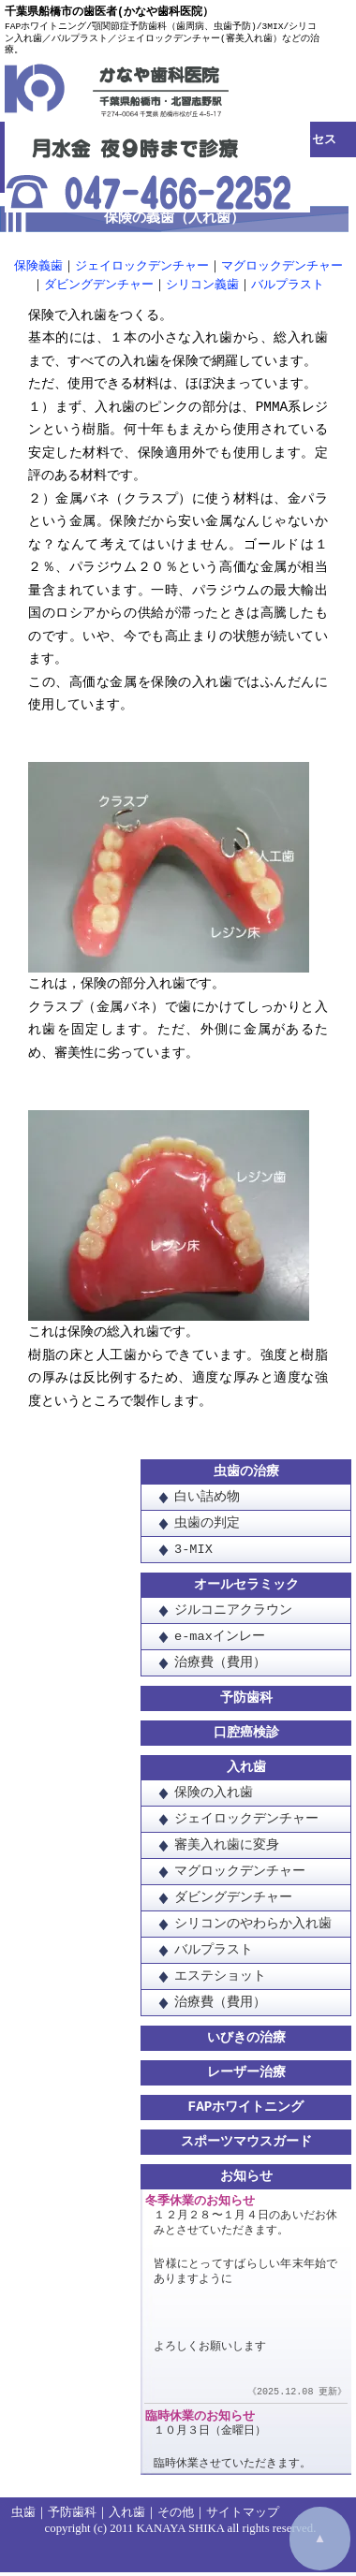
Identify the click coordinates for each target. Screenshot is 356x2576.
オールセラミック (246, 1589)
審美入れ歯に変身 (226, 1849)
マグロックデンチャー (282, 266)
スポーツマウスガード (246, 2146)
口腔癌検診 (246, 1737)
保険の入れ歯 (213, 1797)
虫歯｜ (29, 2516)
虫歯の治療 (246, 1476)
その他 (175, 2516)
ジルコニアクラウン (233, 1614)
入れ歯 (246, 1771)
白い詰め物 (207, 1501)
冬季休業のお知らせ (200, 2205)
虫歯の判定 (207, 1527)
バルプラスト (287, 285)
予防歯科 (246, 1702)
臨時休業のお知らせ (200, 2422)
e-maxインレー (219, 1640)
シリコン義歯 (202, 285)
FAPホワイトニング (246, 2111)
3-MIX (193, 1553)
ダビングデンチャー (99, 285)
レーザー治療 (246, 2077)
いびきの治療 (246, 2042)
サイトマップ (242, 2516)
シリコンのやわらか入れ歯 (253, 1928)
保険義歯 (38, 266)
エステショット (220, 1980)
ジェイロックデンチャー (142, 266)
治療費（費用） (220, 1667)
